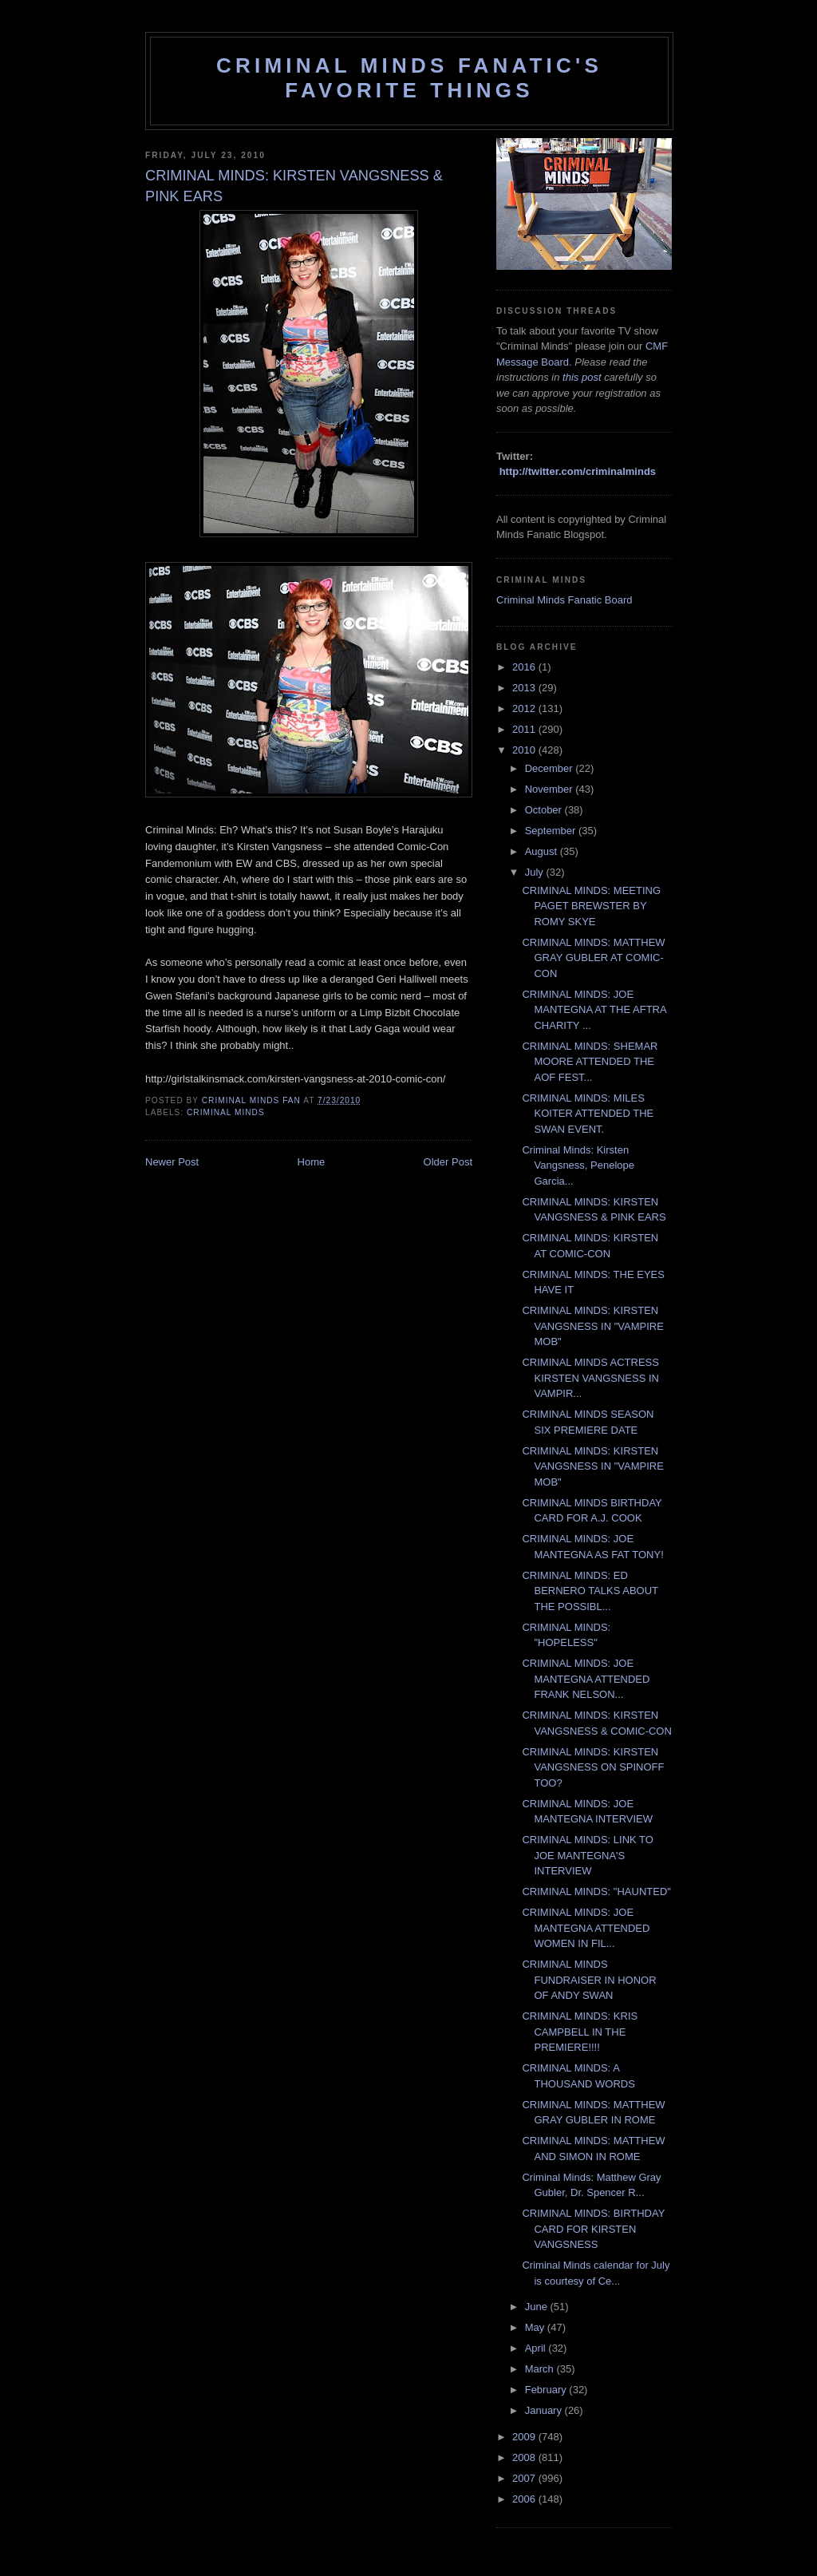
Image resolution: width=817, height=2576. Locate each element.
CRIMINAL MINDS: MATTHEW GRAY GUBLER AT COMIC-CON (593, 957)
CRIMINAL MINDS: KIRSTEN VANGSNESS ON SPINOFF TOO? (593, 1767)
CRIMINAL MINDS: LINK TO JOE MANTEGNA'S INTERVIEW (587, 1855)
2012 (525, 708)
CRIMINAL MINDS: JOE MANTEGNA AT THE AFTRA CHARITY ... (593, 1009)
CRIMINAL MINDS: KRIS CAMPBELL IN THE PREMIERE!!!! (579, 2031)
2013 (525, 688)
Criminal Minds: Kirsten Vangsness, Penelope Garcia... (578, 1165)
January (545, 2410)
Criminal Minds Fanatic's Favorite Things (409, 77)
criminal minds (226, 1112)
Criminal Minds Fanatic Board (564, 600)
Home (312, 1162)
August (542, 851)
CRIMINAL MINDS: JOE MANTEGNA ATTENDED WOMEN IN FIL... (585, 1927)
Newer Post (172, 1162)
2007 (525, 2478)
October (545, 810)
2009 (525, 2437)
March (541, 2369)
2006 (525, 2499)
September (551, 831)
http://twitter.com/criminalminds (577, 471)
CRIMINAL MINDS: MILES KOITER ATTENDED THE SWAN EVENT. (587, 1113)
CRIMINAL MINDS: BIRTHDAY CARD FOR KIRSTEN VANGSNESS (593, 2228)
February (547, 2390)
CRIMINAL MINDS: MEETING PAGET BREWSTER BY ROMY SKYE (591, 906)
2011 (525, 729)
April (537, 2348)
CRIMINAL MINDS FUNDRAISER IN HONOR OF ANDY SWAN (589, 1979)
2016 (525, 667)
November (550, 789)
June (538, 2307)
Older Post (448, 1162)
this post (581, 377)
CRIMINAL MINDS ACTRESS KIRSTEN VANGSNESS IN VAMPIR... (590, 1377)
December (550, 768)
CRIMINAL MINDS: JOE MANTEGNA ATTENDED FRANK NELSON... (585, 1678)
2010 (525, 750)
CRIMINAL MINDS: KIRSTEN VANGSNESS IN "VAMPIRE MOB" (592, 1325)
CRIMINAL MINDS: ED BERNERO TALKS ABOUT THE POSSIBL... (589, 1590)
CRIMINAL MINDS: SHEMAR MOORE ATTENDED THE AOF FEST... (589, 1061)
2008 (525, 2457)
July (536, 872)
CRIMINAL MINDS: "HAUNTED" (596, 1891)
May (536, 2327)
